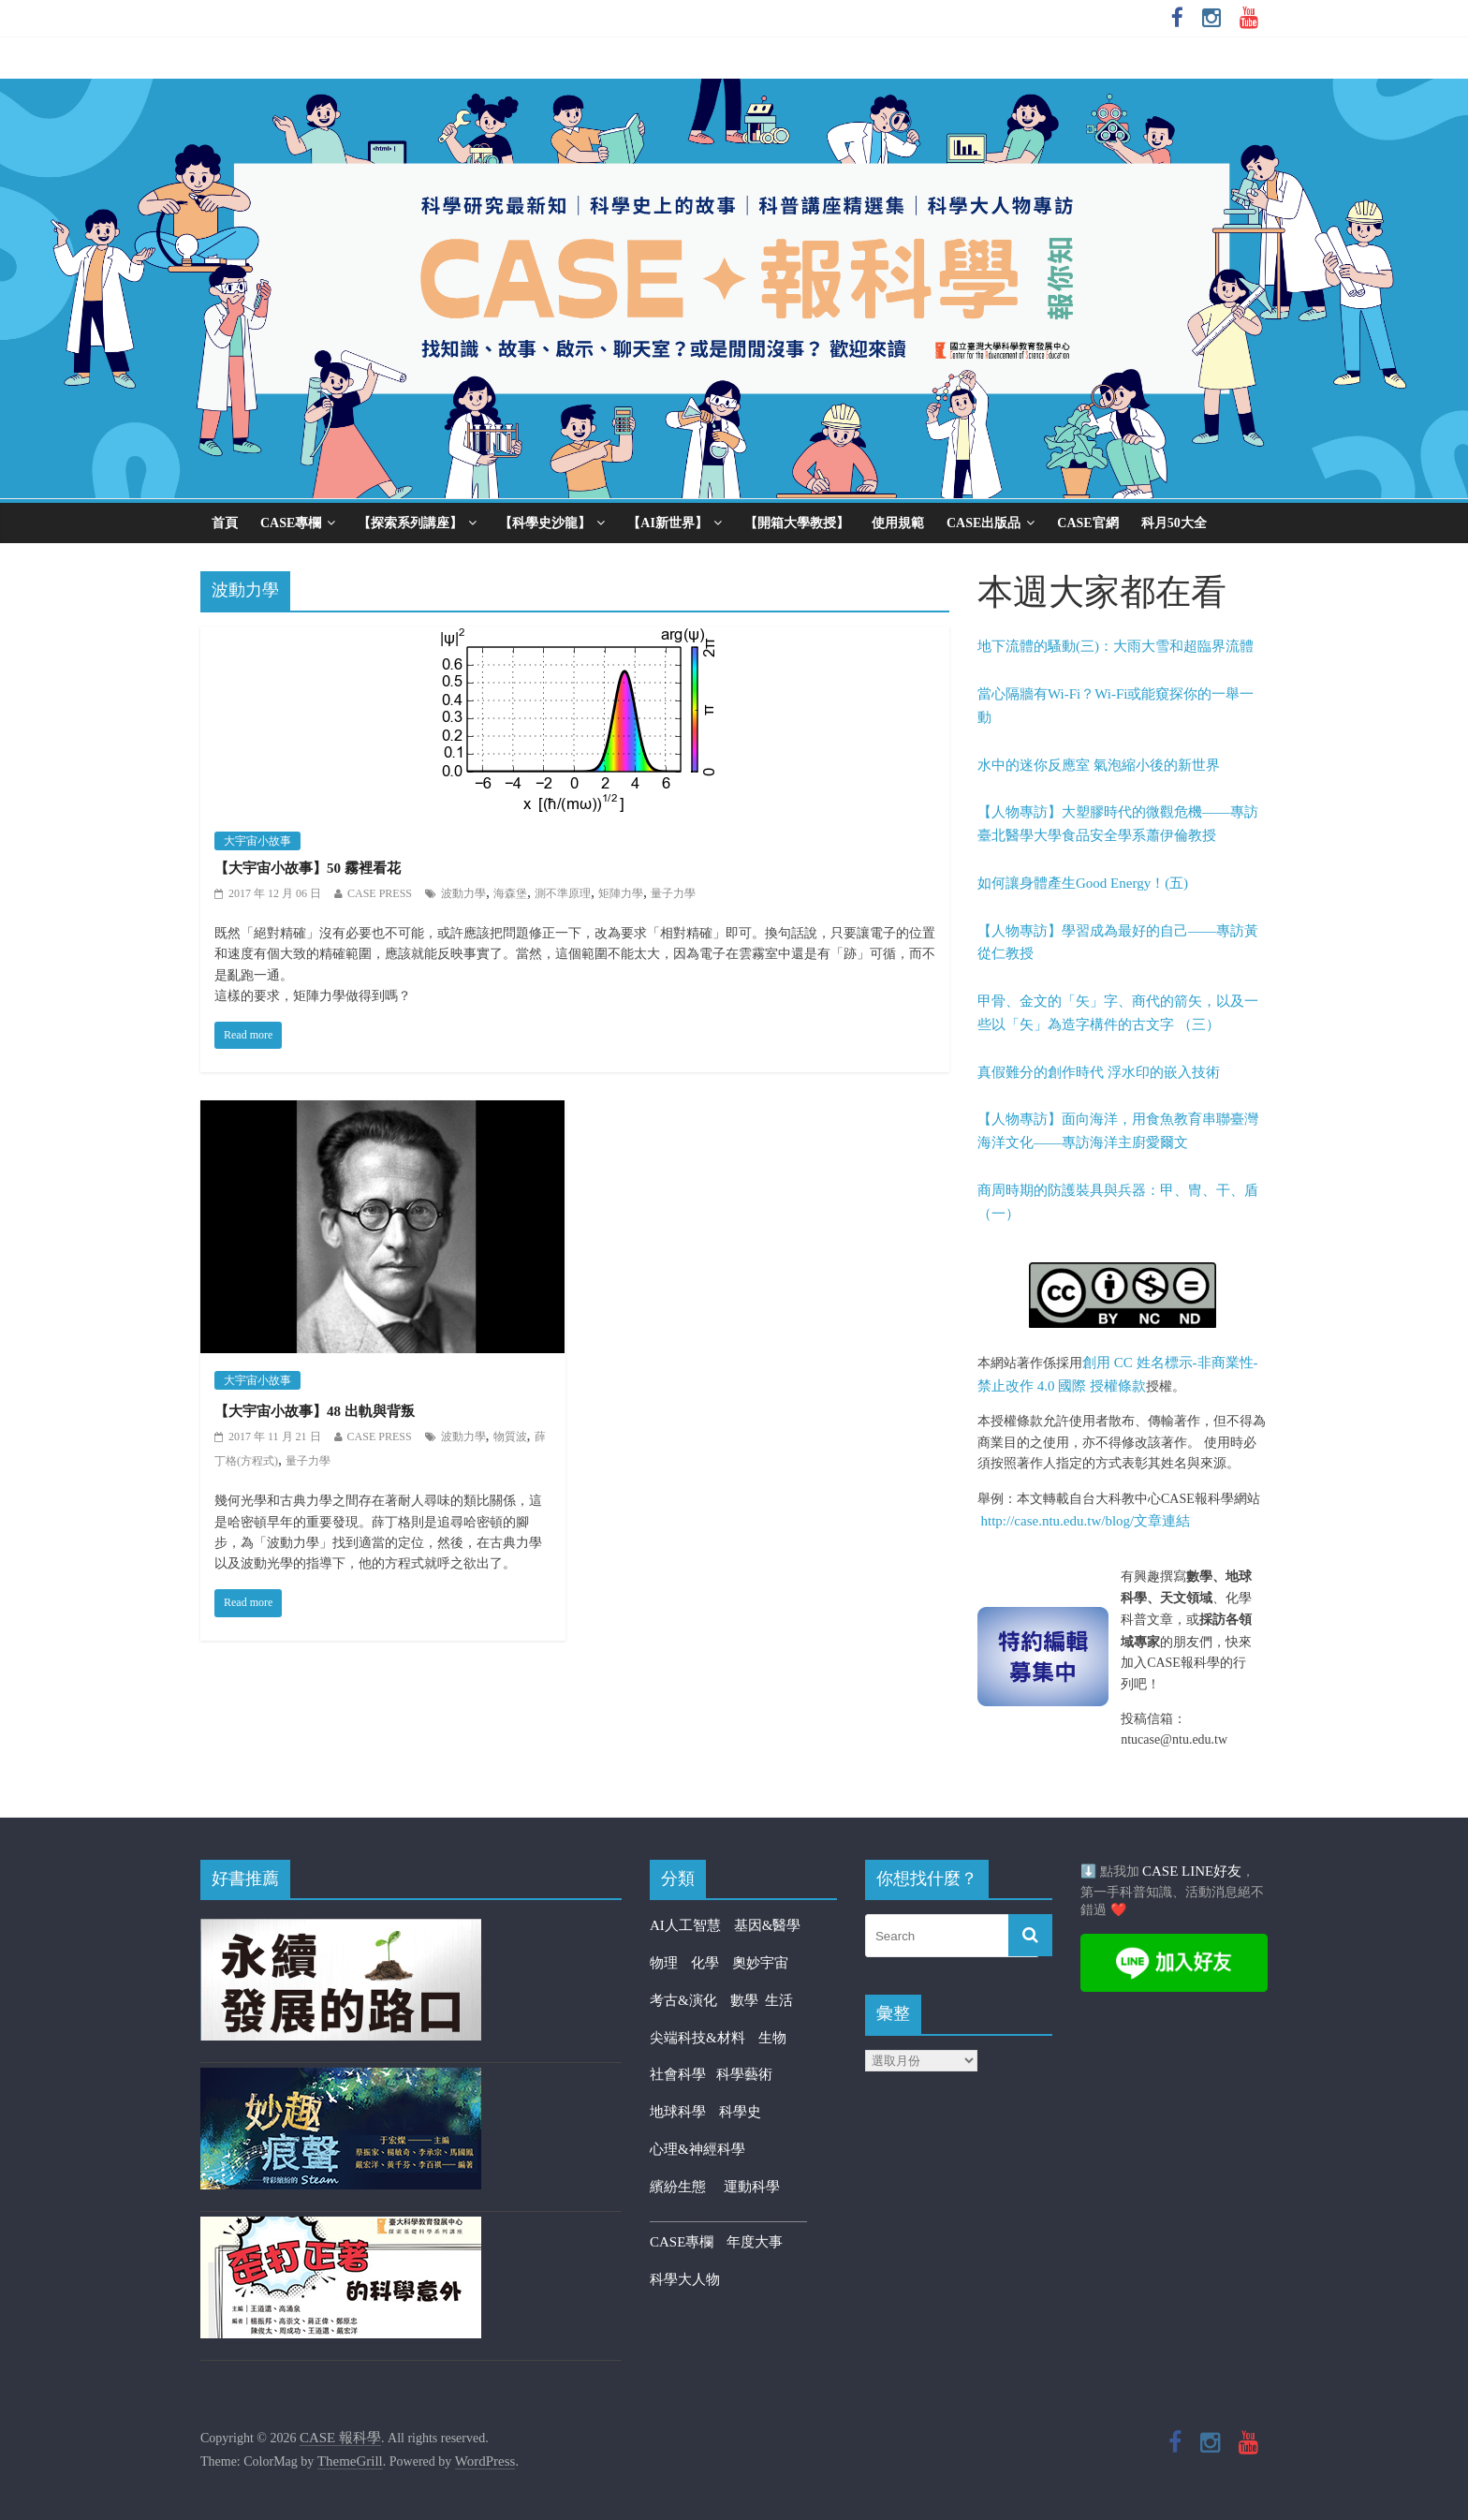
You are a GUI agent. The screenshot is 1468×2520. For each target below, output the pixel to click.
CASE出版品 (983, 523)
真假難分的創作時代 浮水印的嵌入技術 (1098, 1072)
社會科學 (683, 2074)
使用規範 (898, 523)
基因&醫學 (767, 1925)
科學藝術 (744, 2074)
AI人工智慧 (685, 1925)
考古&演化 (683, 2000)
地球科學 (678, 2111)
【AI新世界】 (667, 523)
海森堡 (510, 893)
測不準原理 (563, 893)
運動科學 (752, 2186)
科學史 (740, 2111)
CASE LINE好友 (1191, 1871)
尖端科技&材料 (697, 2037)
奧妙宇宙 (760, 1962)
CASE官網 (1087, 523)
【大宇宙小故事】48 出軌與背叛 (314, 1411)
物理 (664, 1962)
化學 (705, 1962)
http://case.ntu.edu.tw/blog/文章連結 (1086, 1520)
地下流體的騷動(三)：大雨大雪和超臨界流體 (1115, 646)
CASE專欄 (290, 523)
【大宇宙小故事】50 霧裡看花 (307, 868)
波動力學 (463, 893)
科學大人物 (685, 2279)
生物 (772, 2037)
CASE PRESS (379, 893)
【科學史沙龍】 (545, 523)
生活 (779, 2000)
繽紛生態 (687, 2186)
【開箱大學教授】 (796, 523)
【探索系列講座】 (410, 523)
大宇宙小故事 (257, 840)
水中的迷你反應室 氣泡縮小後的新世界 (1098, 765)
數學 (748, 2000)
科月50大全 (1174, 523)
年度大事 (755, 2241)
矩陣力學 (620, 893)
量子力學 (673, 893)
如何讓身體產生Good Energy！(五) (1082, 883)
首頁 (225, 523)
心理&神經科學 (697, 2149)
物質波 (510, 1436)
